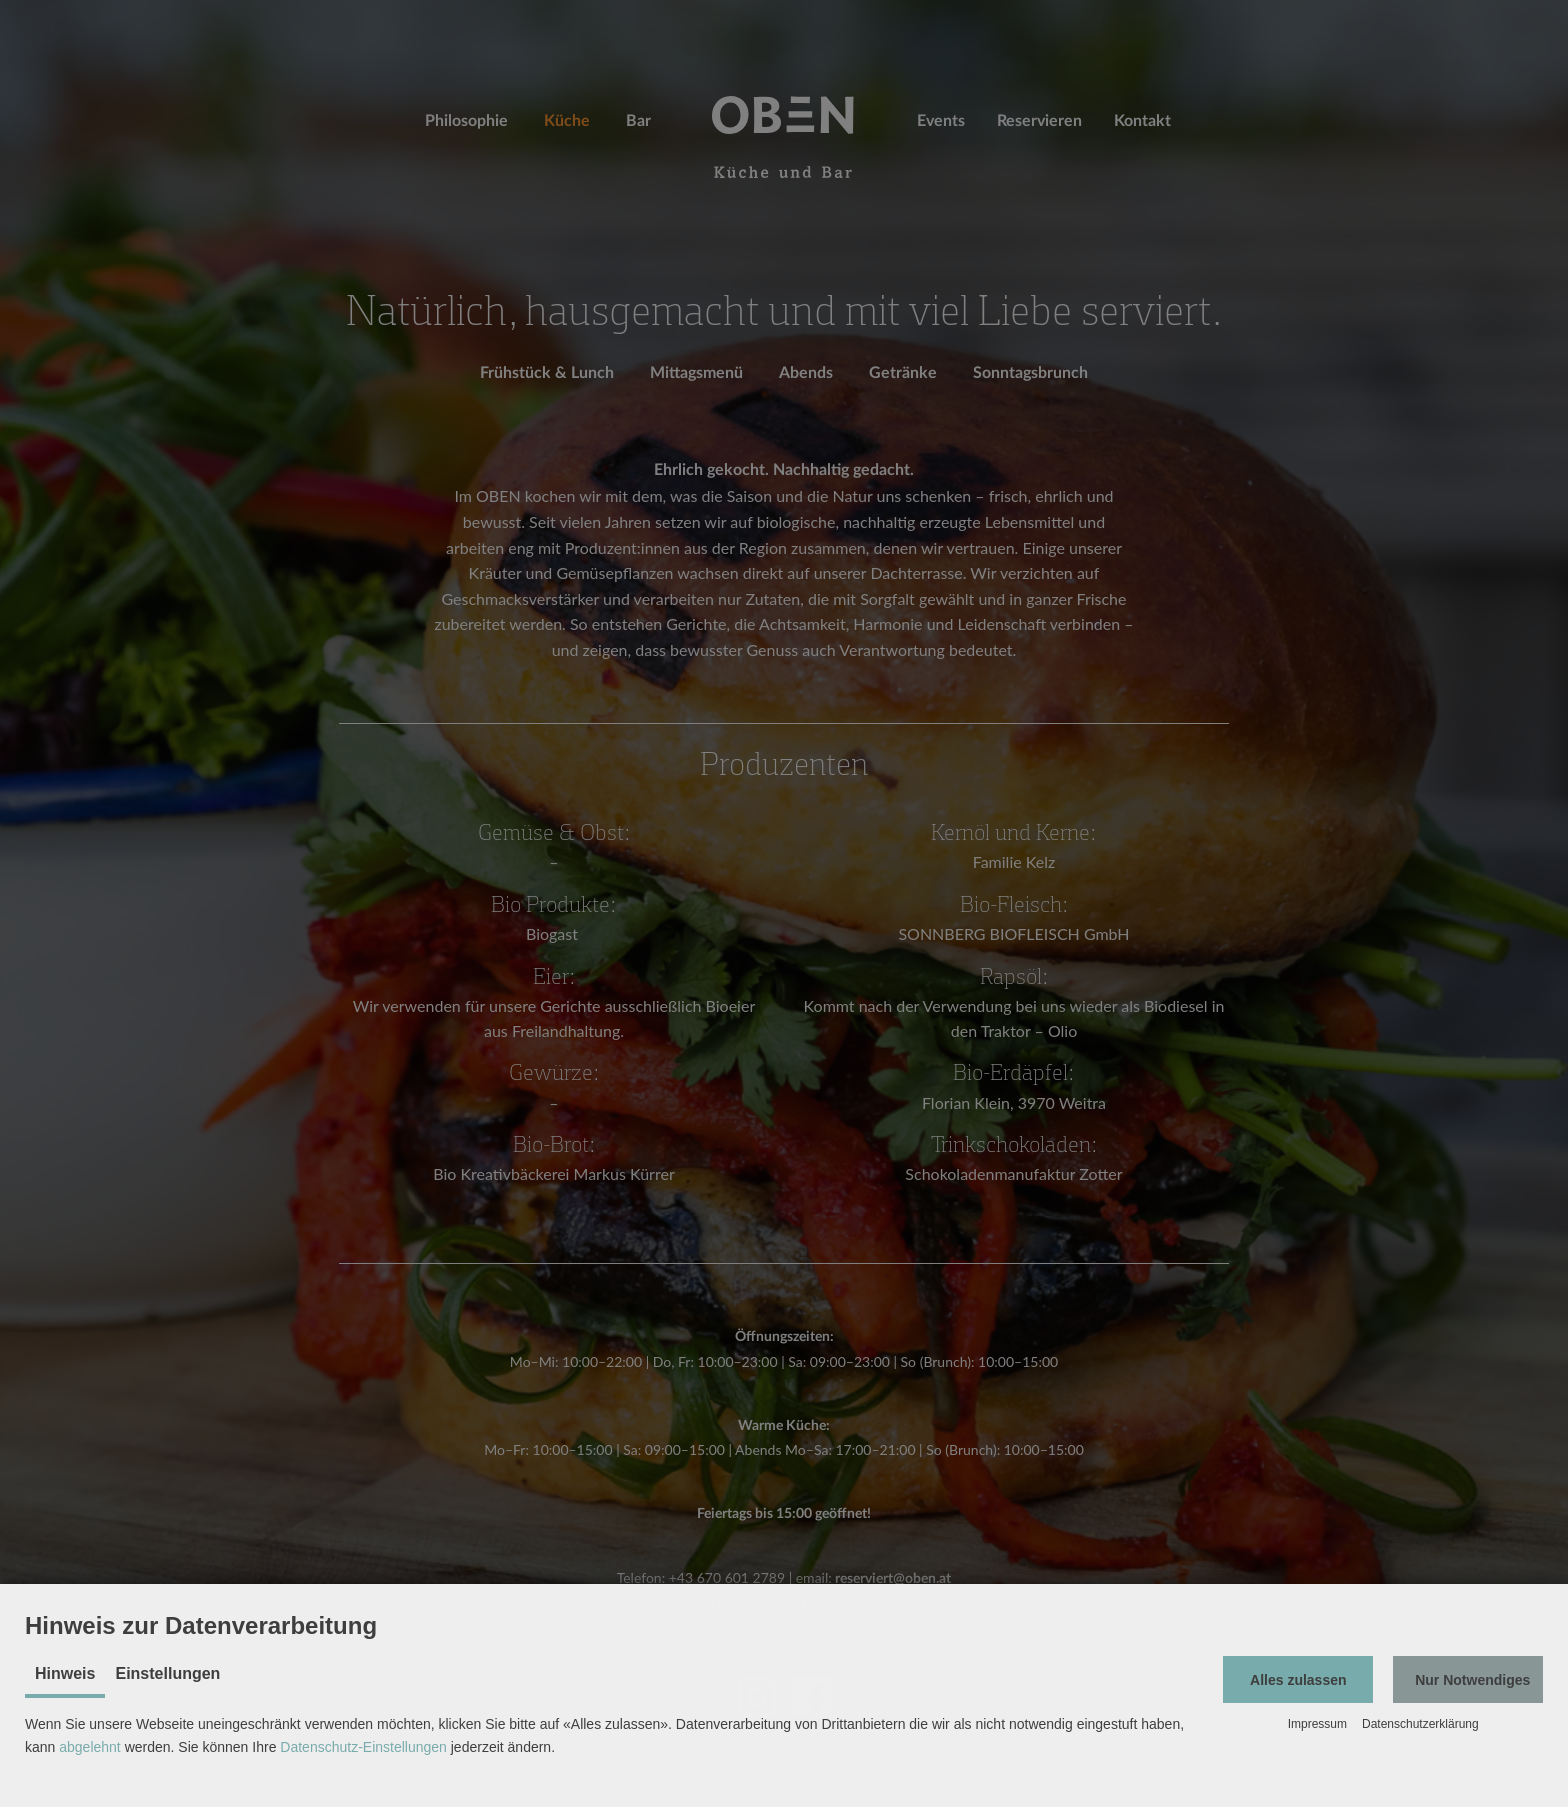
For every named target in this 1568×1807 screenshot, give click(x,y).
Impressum (1317, 1724)
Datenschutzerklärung (1420, 1724)
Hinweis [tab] (65, 1673)
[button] (1298, 1679)
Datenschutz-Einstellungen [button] (363, 1747)
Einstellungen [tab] (167, 1673)
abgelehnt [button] (90, 1747)
